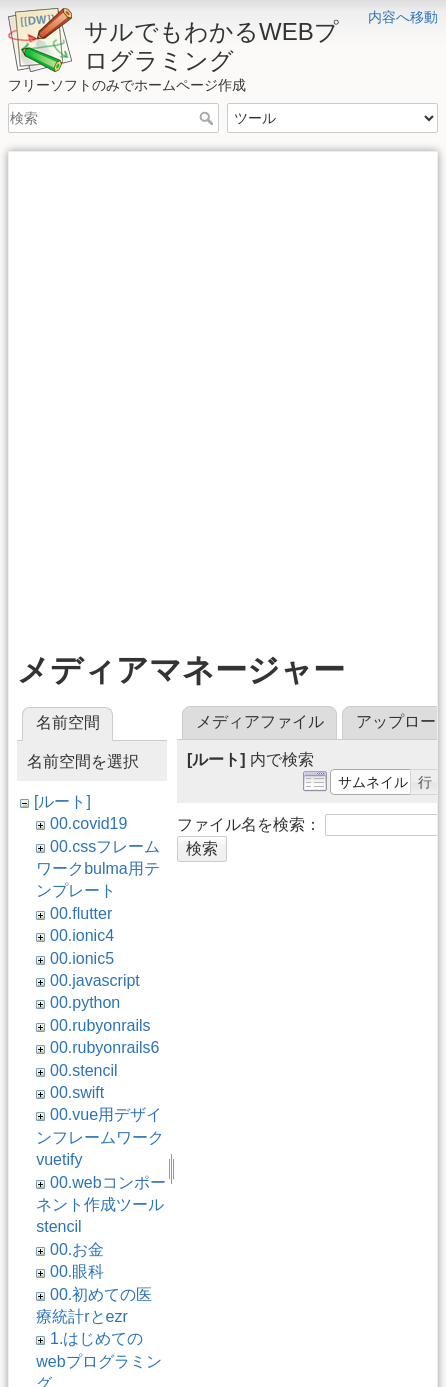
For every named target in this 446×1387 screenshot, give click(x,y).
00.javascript (95, 980)
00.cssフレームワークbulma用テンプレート (98, 869)
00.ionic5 (82, 958)
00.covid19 (88, 823)
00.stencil (84, 1070)
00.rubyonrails (100, 1025)
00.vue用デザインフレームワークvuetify (100, 1137)
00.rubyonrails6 (104, 1047)
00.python (85, 1002)
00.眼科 (77, 1271)
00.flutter (81, 913)
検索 (208, 118)
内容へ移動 (403, 17)
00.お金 (77, 1249)
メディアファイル (260, 721)
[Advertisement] (223, 383)
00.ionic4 (82, 935)
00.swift (77, 1092)
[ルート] (62, 801)
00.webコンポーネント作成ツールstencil (100, 1205)
